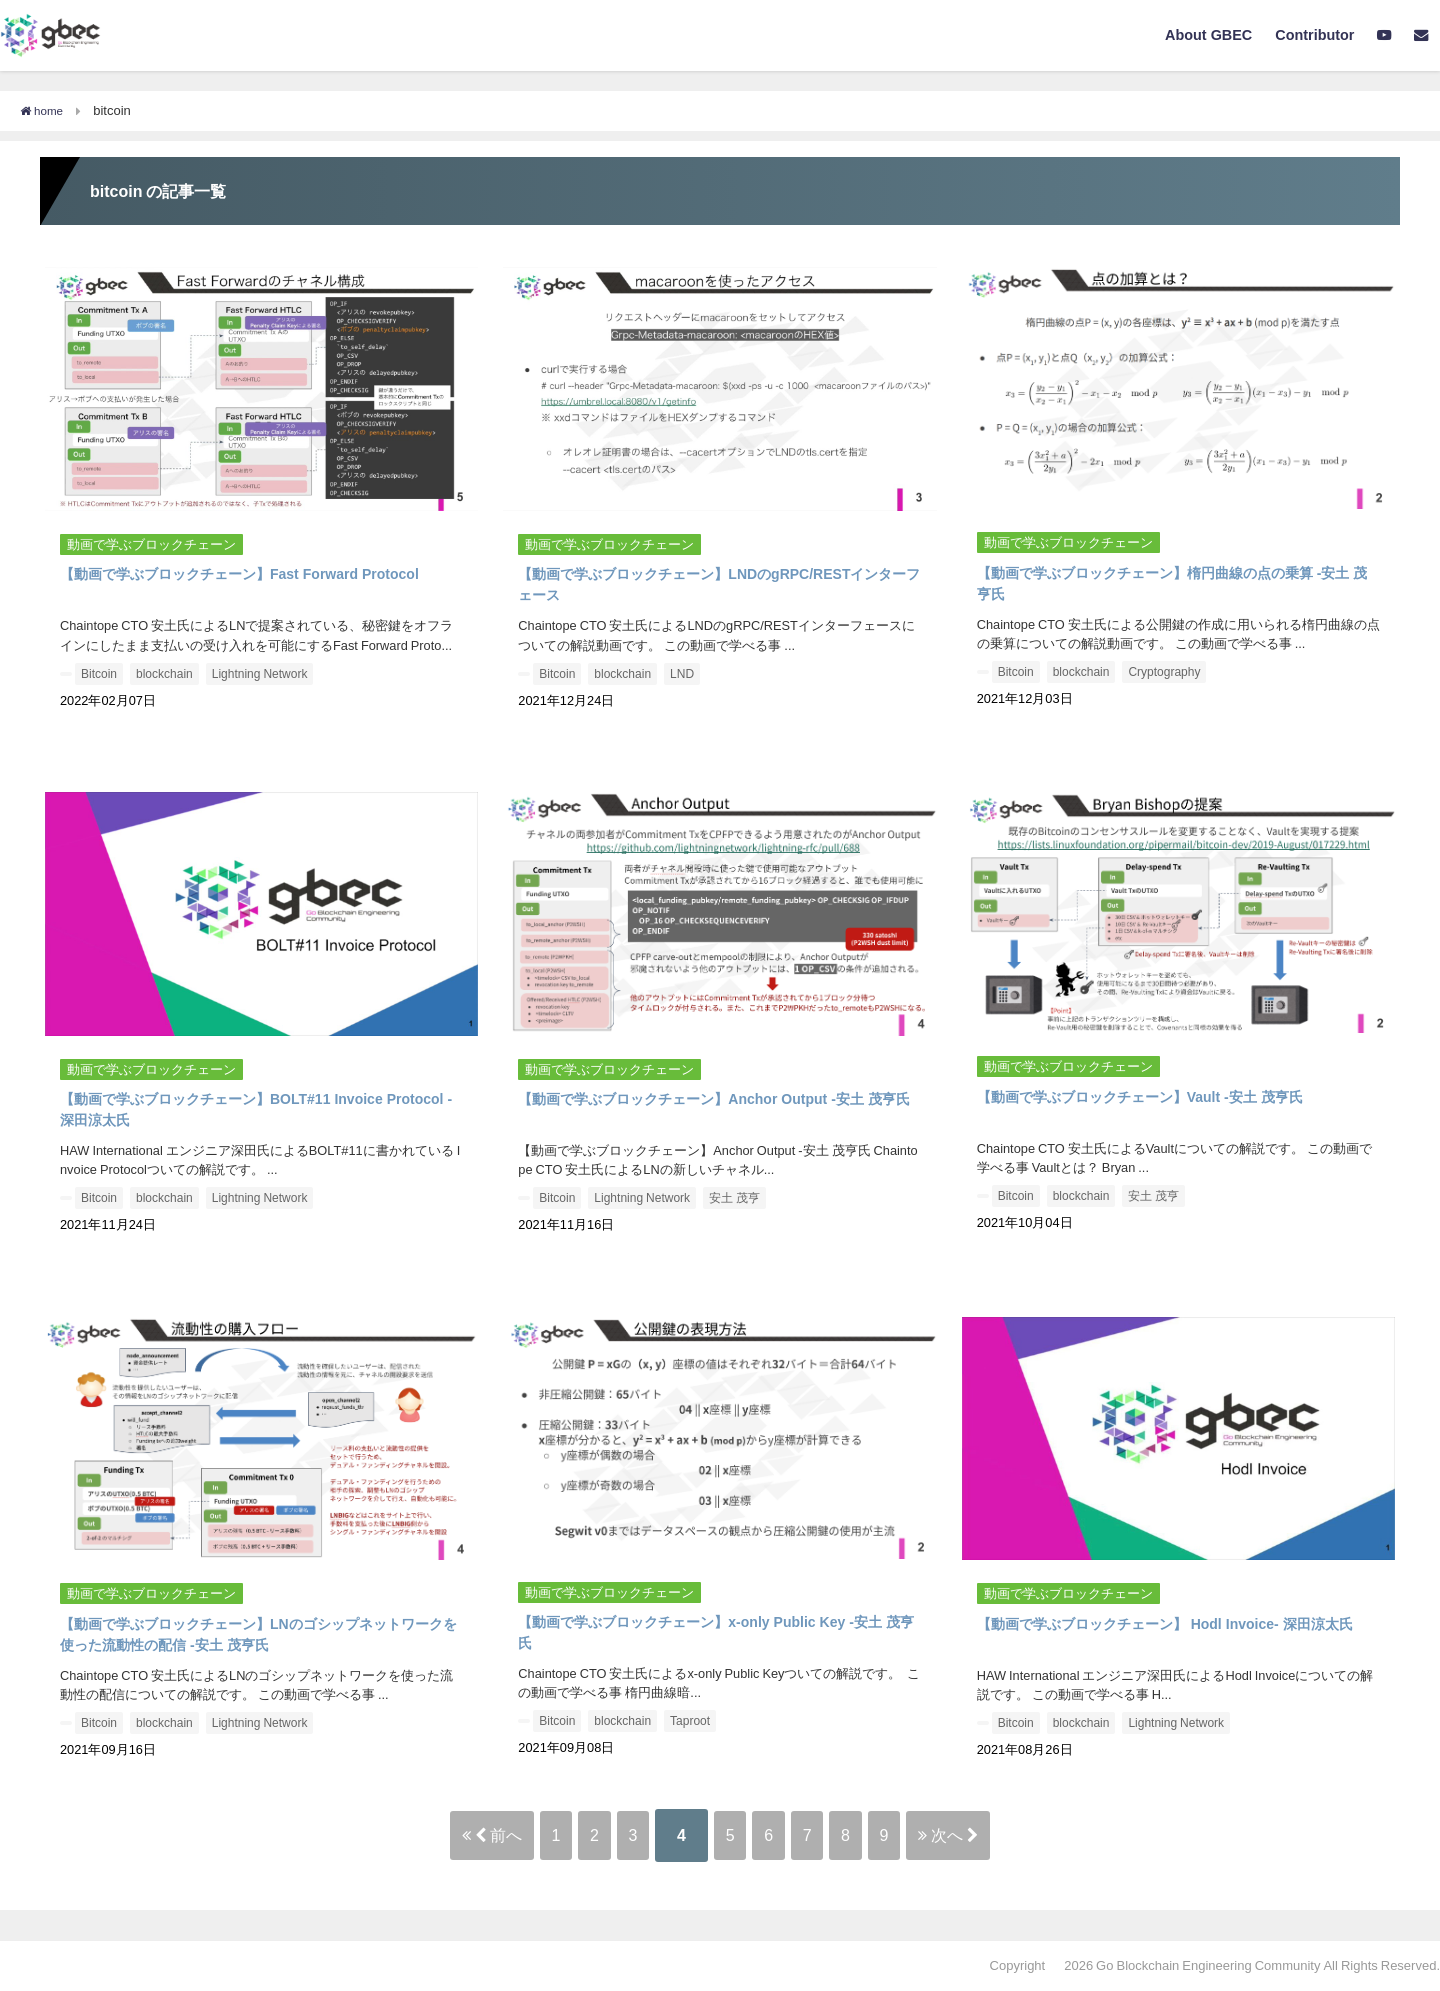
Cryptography (1164, 672)
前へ (404, 1835)
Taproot (690, 1721)
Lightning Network (260, 674)
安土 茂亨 (734, 1198)
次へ (1044, 1835)
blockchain (164, 674)
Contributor (1314, 35)
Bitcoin (99, 674)
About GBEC (1208, 35)
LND (682, 674)
